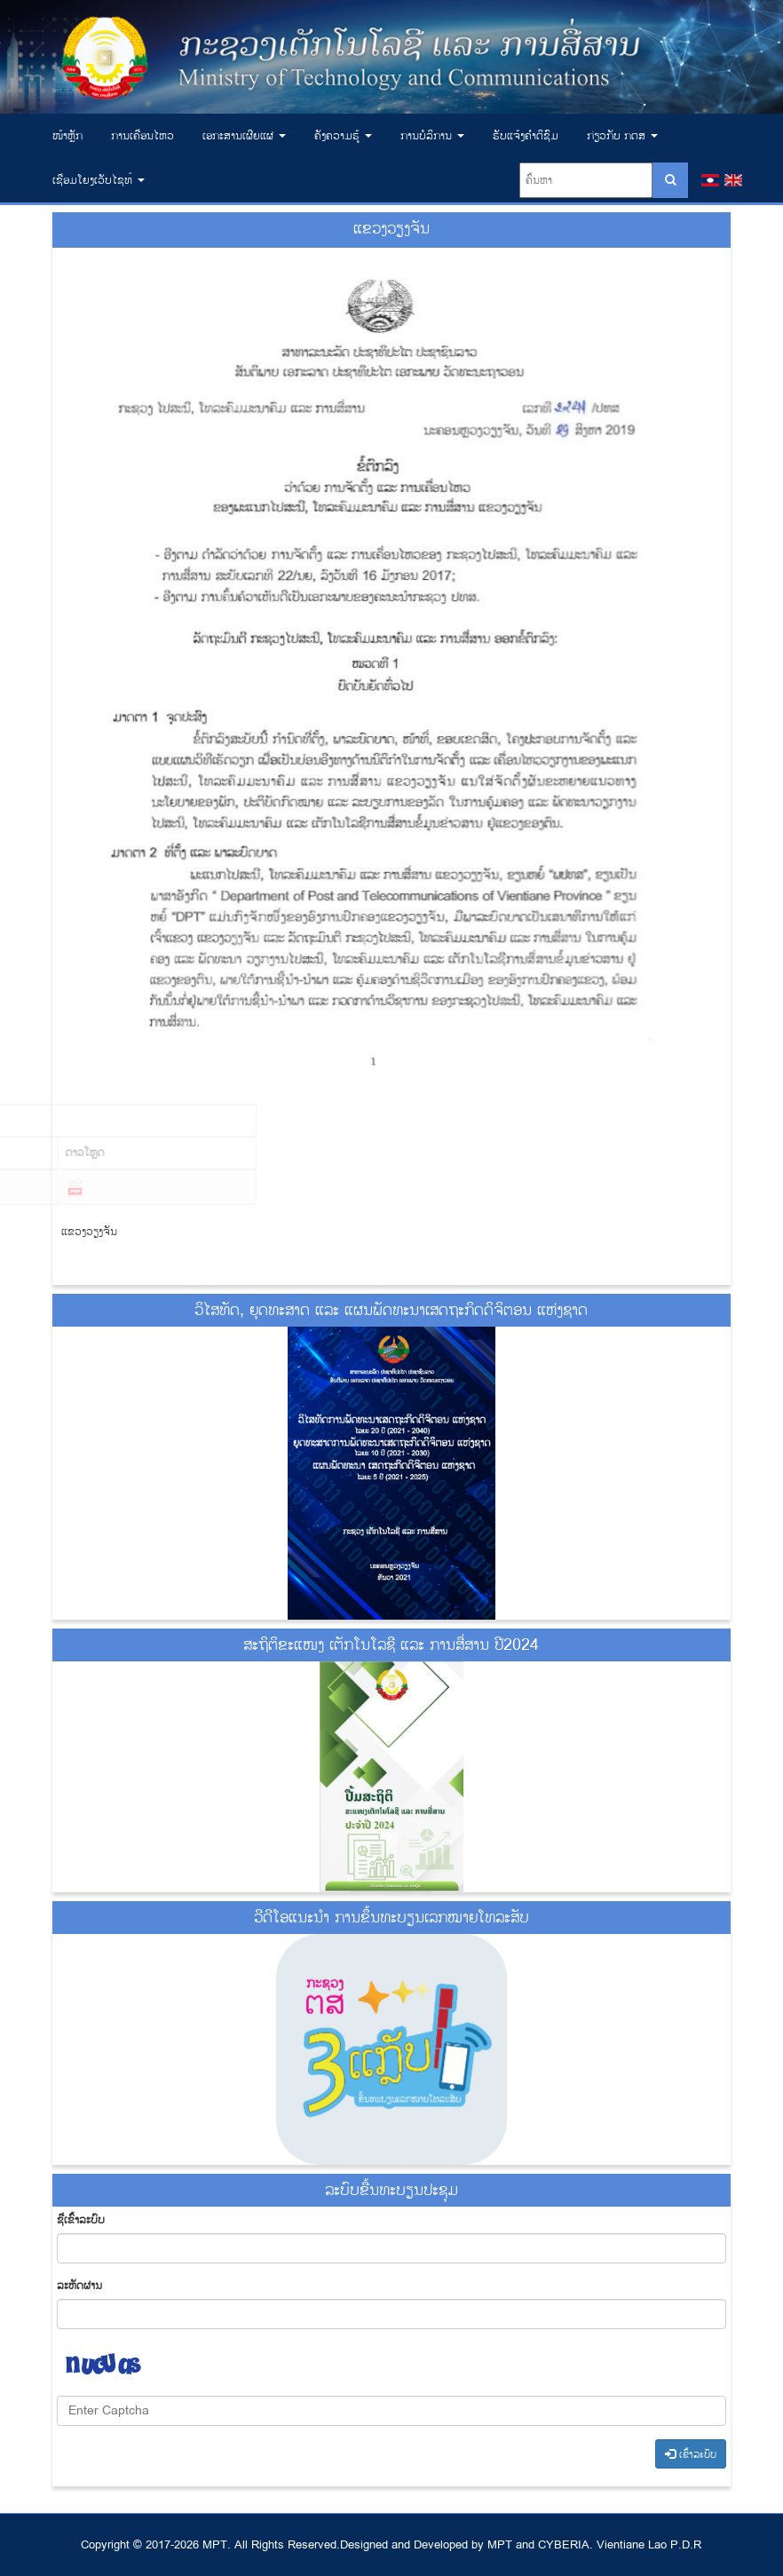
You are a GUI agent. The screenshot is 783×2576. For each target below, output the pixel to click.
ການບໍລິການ (432, 136)
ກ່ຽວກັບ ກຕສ (622, 136)
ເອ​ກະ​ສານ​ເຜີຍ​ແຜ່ (244, 136)
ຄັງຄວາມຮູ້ (343, 136)
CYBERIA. (565, 2545)
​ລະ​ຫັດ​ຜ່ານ (79, 2286)
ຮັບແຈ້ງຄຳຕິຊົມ (525, 136)
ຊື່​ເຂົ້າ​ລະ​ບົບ (81, 2220)
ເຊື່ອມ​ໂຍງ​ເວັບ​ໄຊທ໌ (98, 180)
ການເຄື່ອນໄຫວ (142, 136)
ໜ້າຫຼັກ (67, 136)
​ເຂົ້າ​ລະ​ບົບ (690, 2453)
